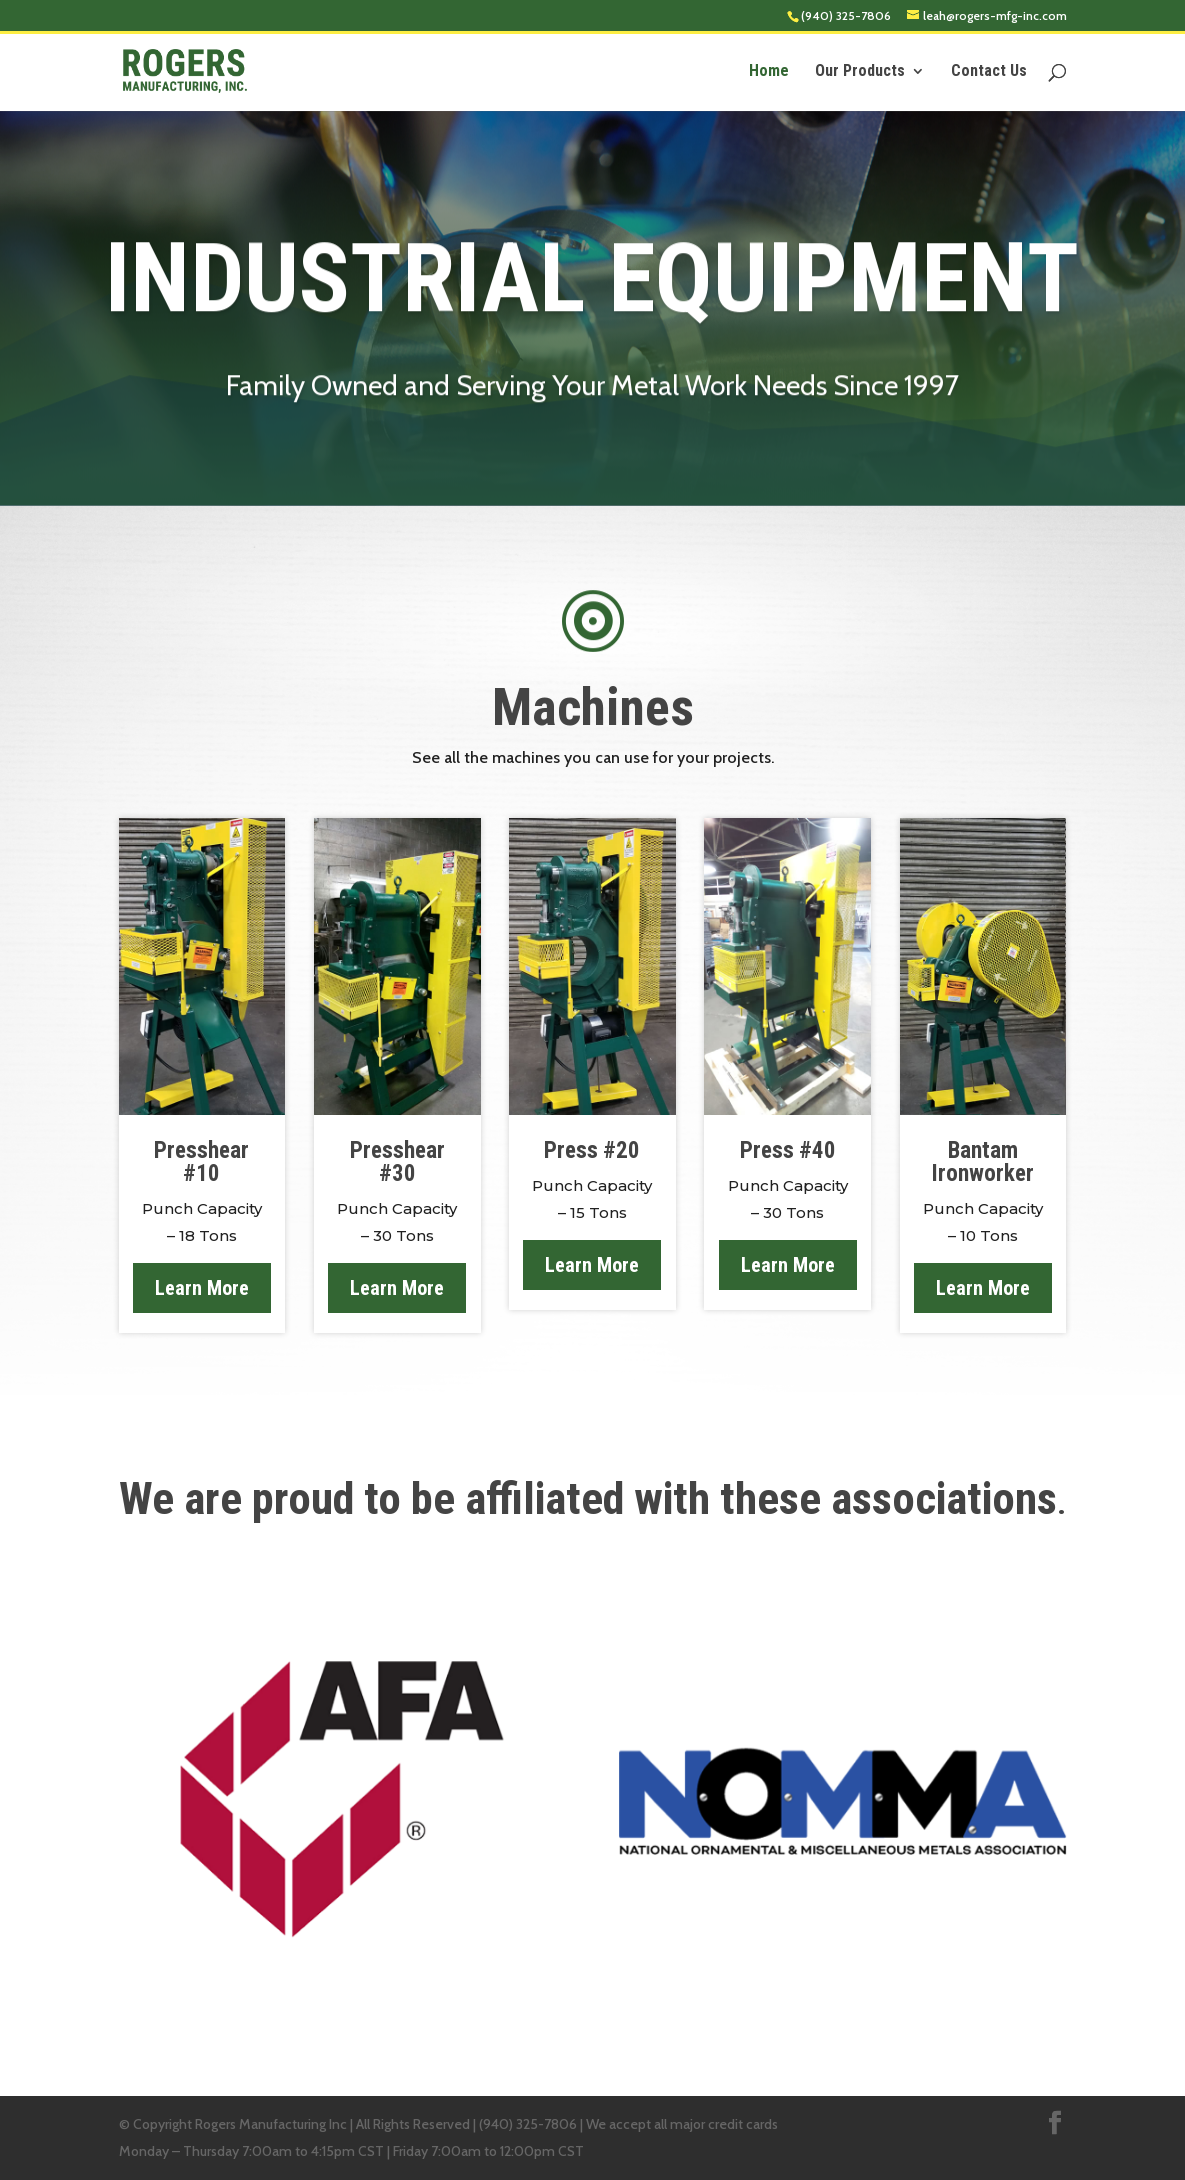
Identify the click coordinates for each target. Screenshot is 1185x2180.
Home (769, 72)
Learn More (202, 1288)
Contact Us (989, 72)
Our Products (860, 72)
